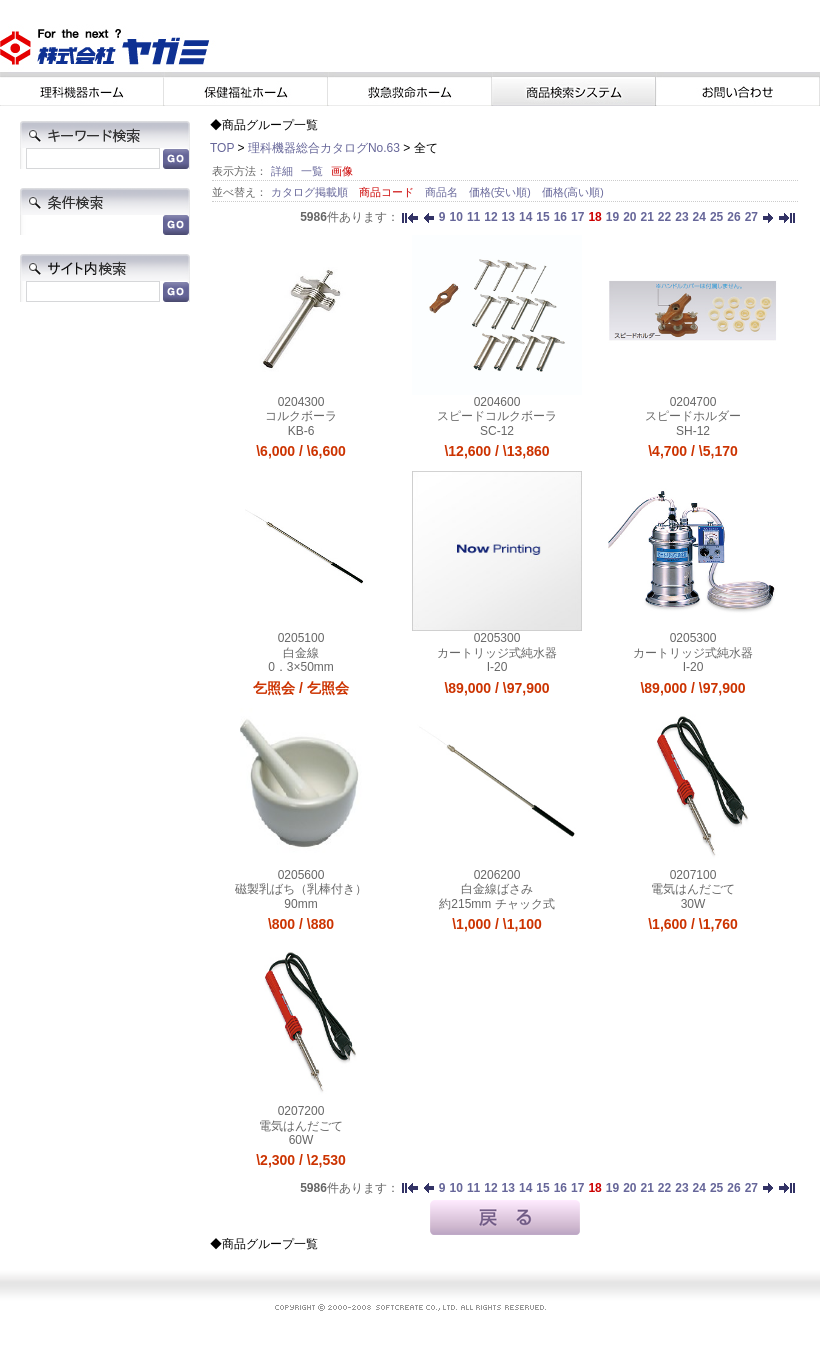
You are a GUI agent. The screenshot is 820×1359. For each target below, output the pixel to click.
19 (612, 217)
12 (490, 217)
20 (629, 217)
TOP (222, 148)
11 (473, 217)
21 (646, 217)
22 (664, 217)
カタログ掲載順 (311, 192)
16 (560, 217)
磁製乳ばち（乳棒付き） (301, 889)
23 (681, 217)
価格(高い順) (573, 192)
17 (577, 217)
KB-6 (301, 431)
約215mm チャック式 (496, 904)
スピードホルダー (693, 416)
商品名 (443, 192)
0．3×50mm (301, 667)
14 (525, 217)
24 (699, 217)
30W (693, 904)
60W (301, 1140)
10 (456, 217)
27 (751, 217)
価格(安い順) (501, 192)
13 (508, 217)
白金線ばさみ (497, 889)
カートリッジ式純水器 (497, 653)
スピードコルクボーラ (497, 416)
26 (733, 217)
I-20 (497, 667)
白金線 (301, 653)
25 (716, 217)
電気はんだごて (693, 889)
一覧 (312, 171)
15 (542, 217)
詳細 (282, 171)
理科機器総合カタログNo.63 (324, 148)
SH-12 (693, 431)
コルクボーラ (301, 416)
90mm (300, 904)
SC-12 (497, 431)
